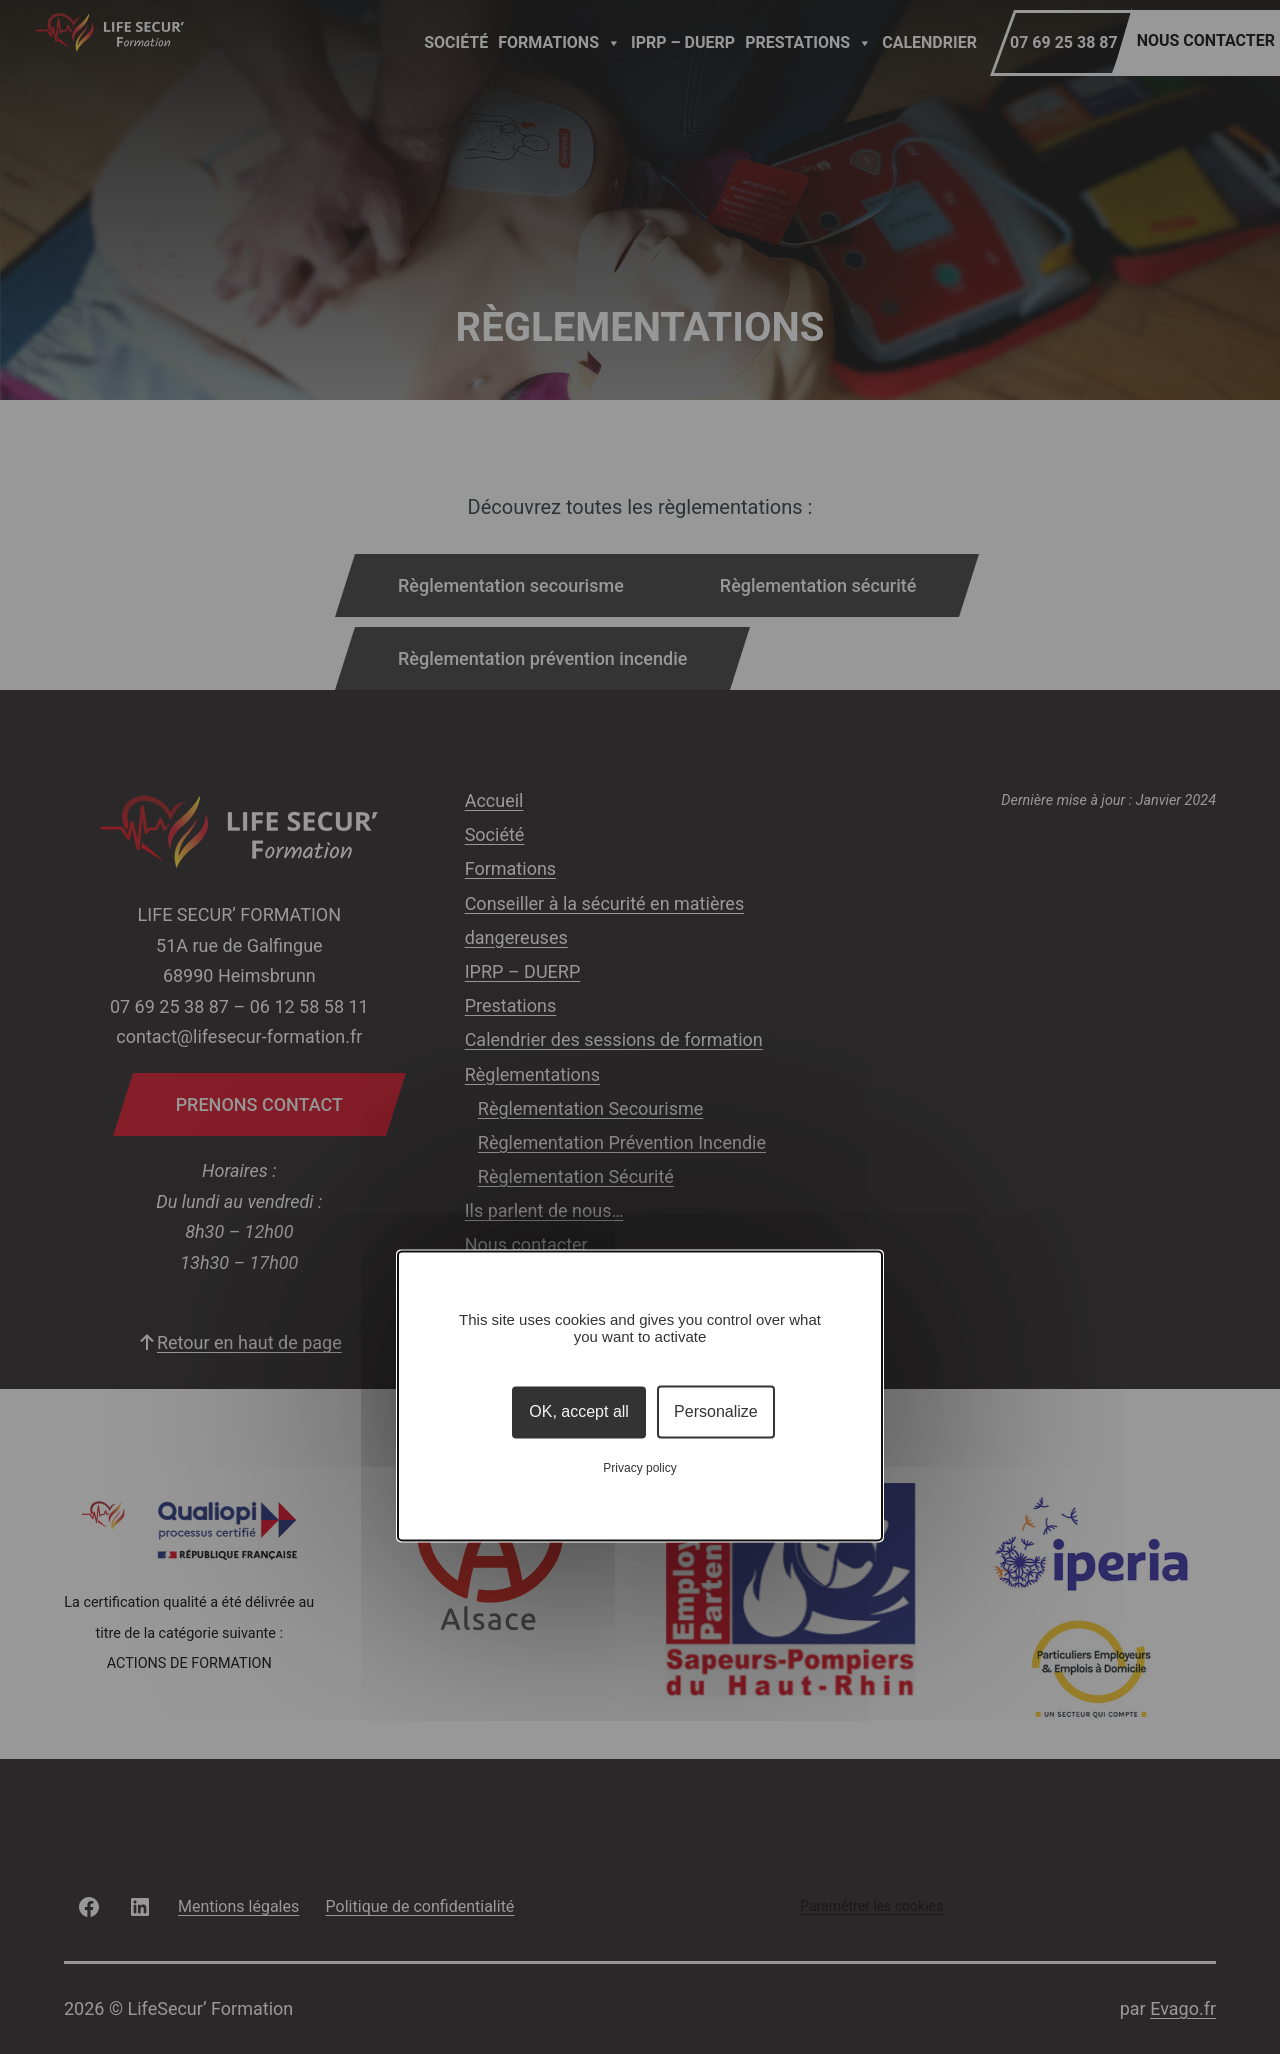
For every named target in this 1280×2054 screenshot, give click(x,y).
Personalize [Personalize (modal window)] (716, 1411)
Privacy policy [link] (639, 1469)
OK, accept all (579, 1411)
